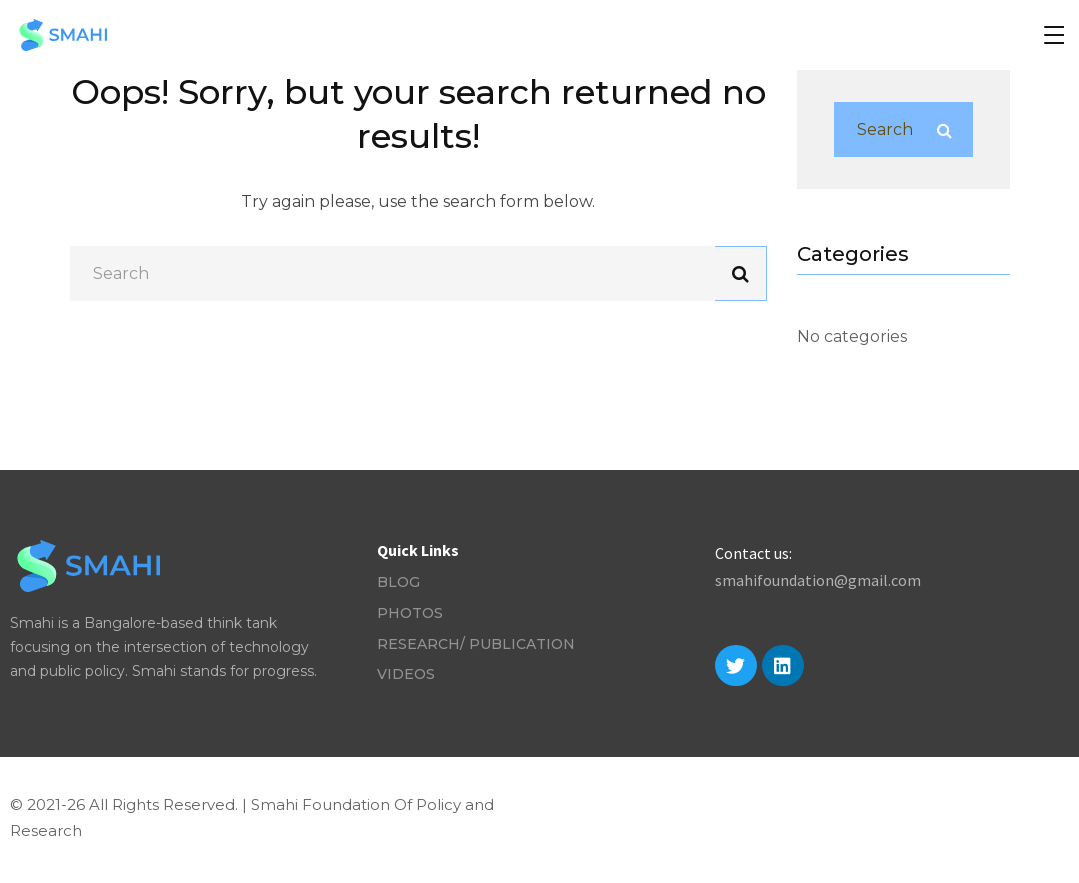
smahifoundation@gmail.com (818, 580)
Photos (410, 613)
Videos (406, 674)
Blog (398, 582)
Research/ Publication (476, 644)
